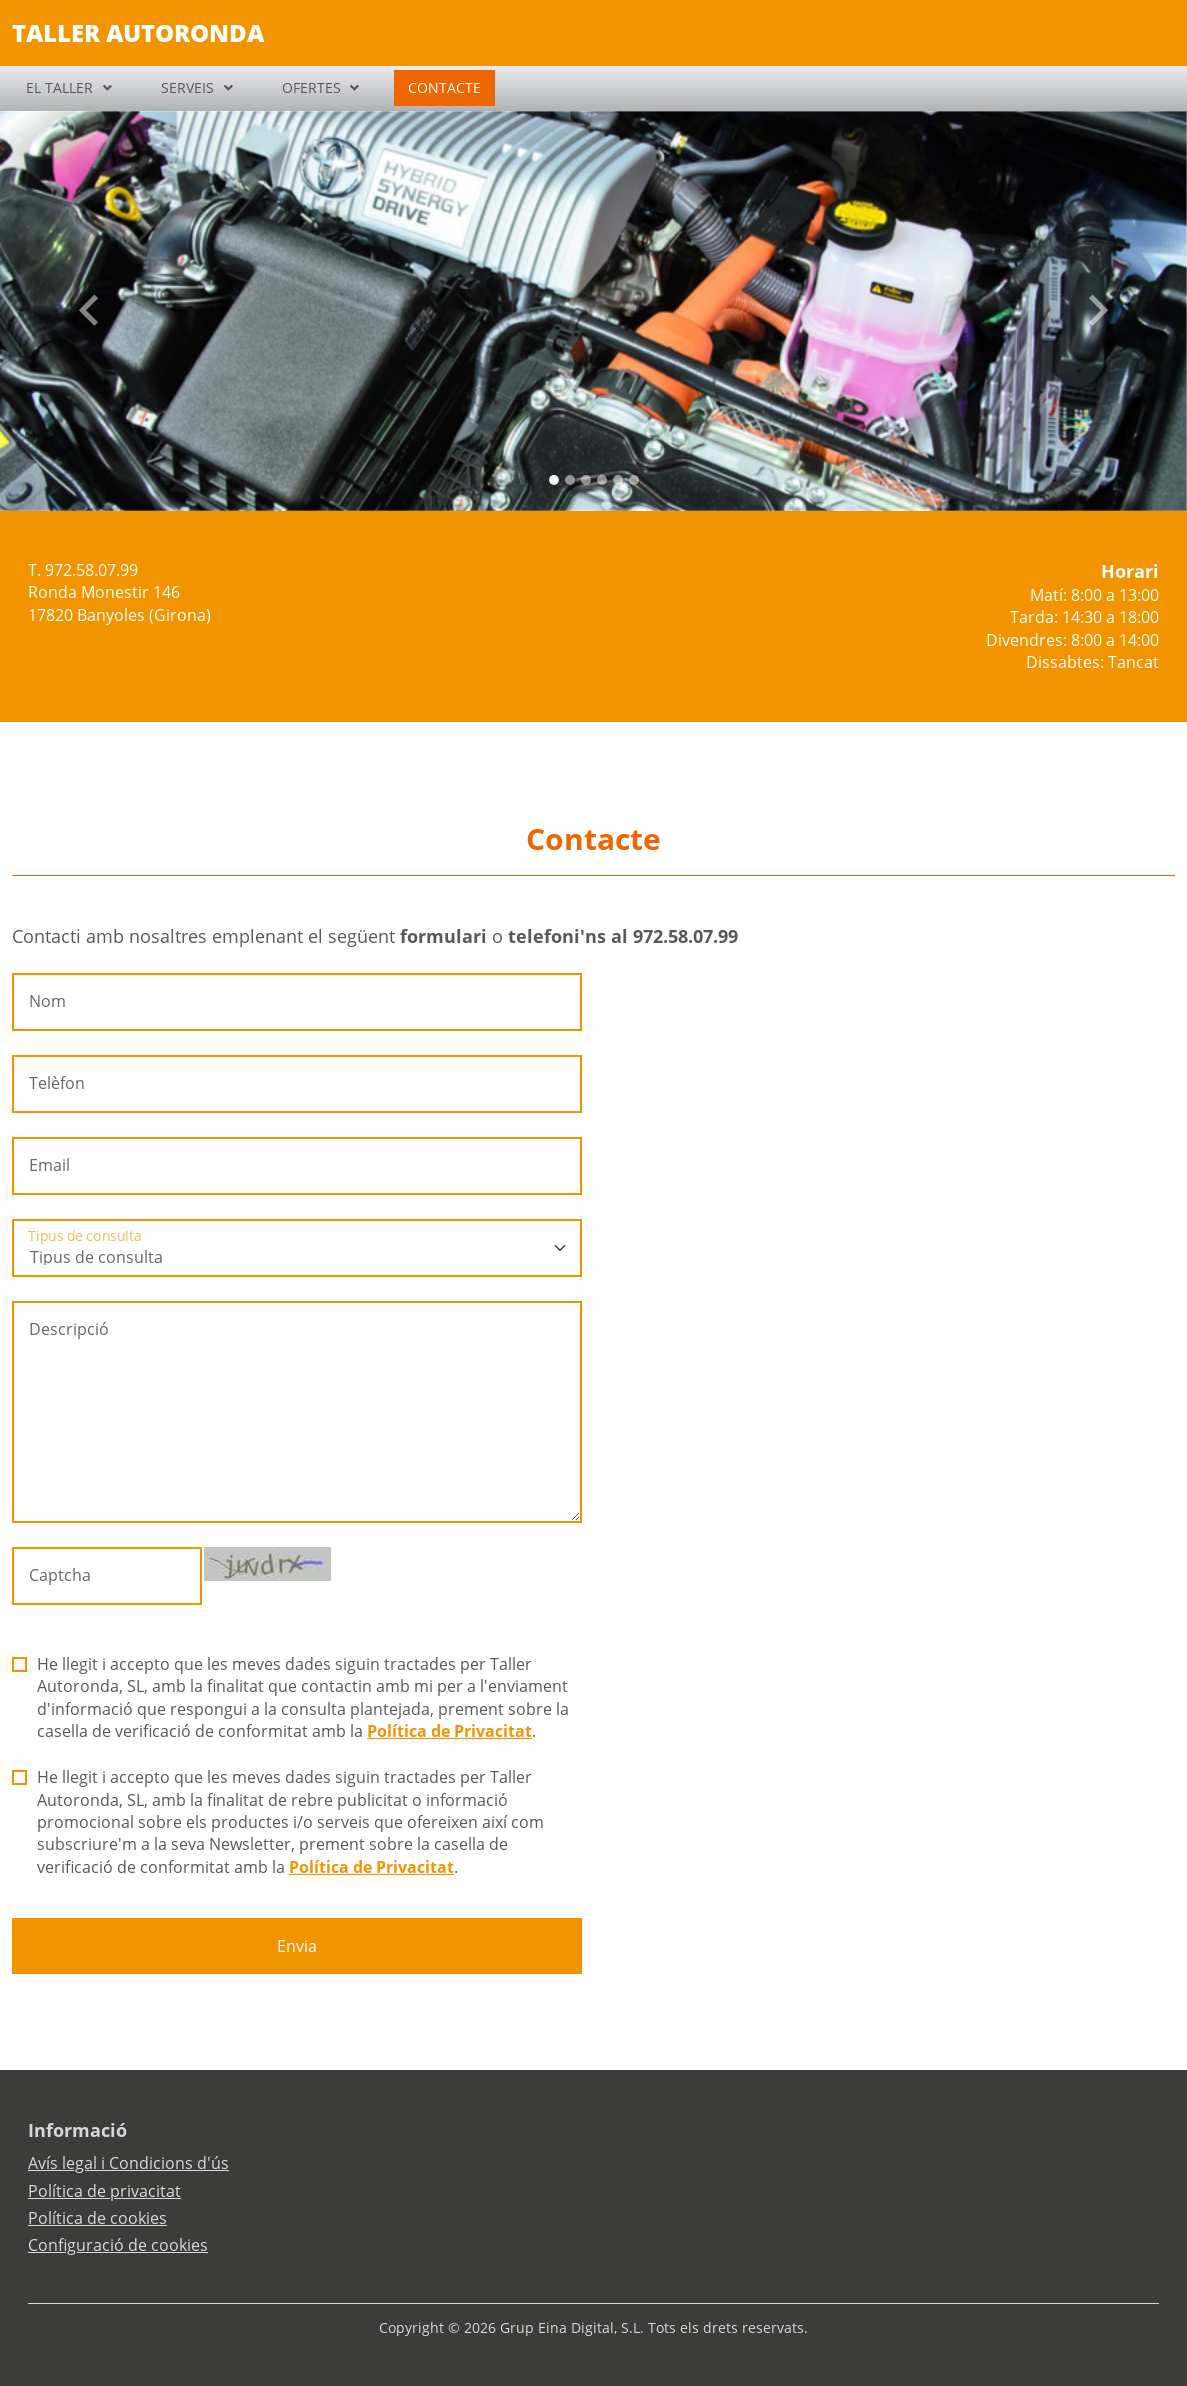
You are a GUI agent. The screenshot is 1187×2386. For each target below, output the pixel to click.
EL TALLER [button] (59, 87)
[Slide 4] (618, 480)
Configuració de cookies (118, 2245)
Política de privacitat (104, 2191)
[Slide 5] (634, 480)
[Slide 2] (586, 480)
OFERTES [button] (311, 87)
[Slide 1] (570, 480)
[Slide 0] (554, 480)
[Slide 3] (602, 480)
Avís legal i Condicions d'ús (128, 2163)
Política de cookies (97, 2218)
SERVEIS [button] (187, 87)
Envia (297, 1946)
